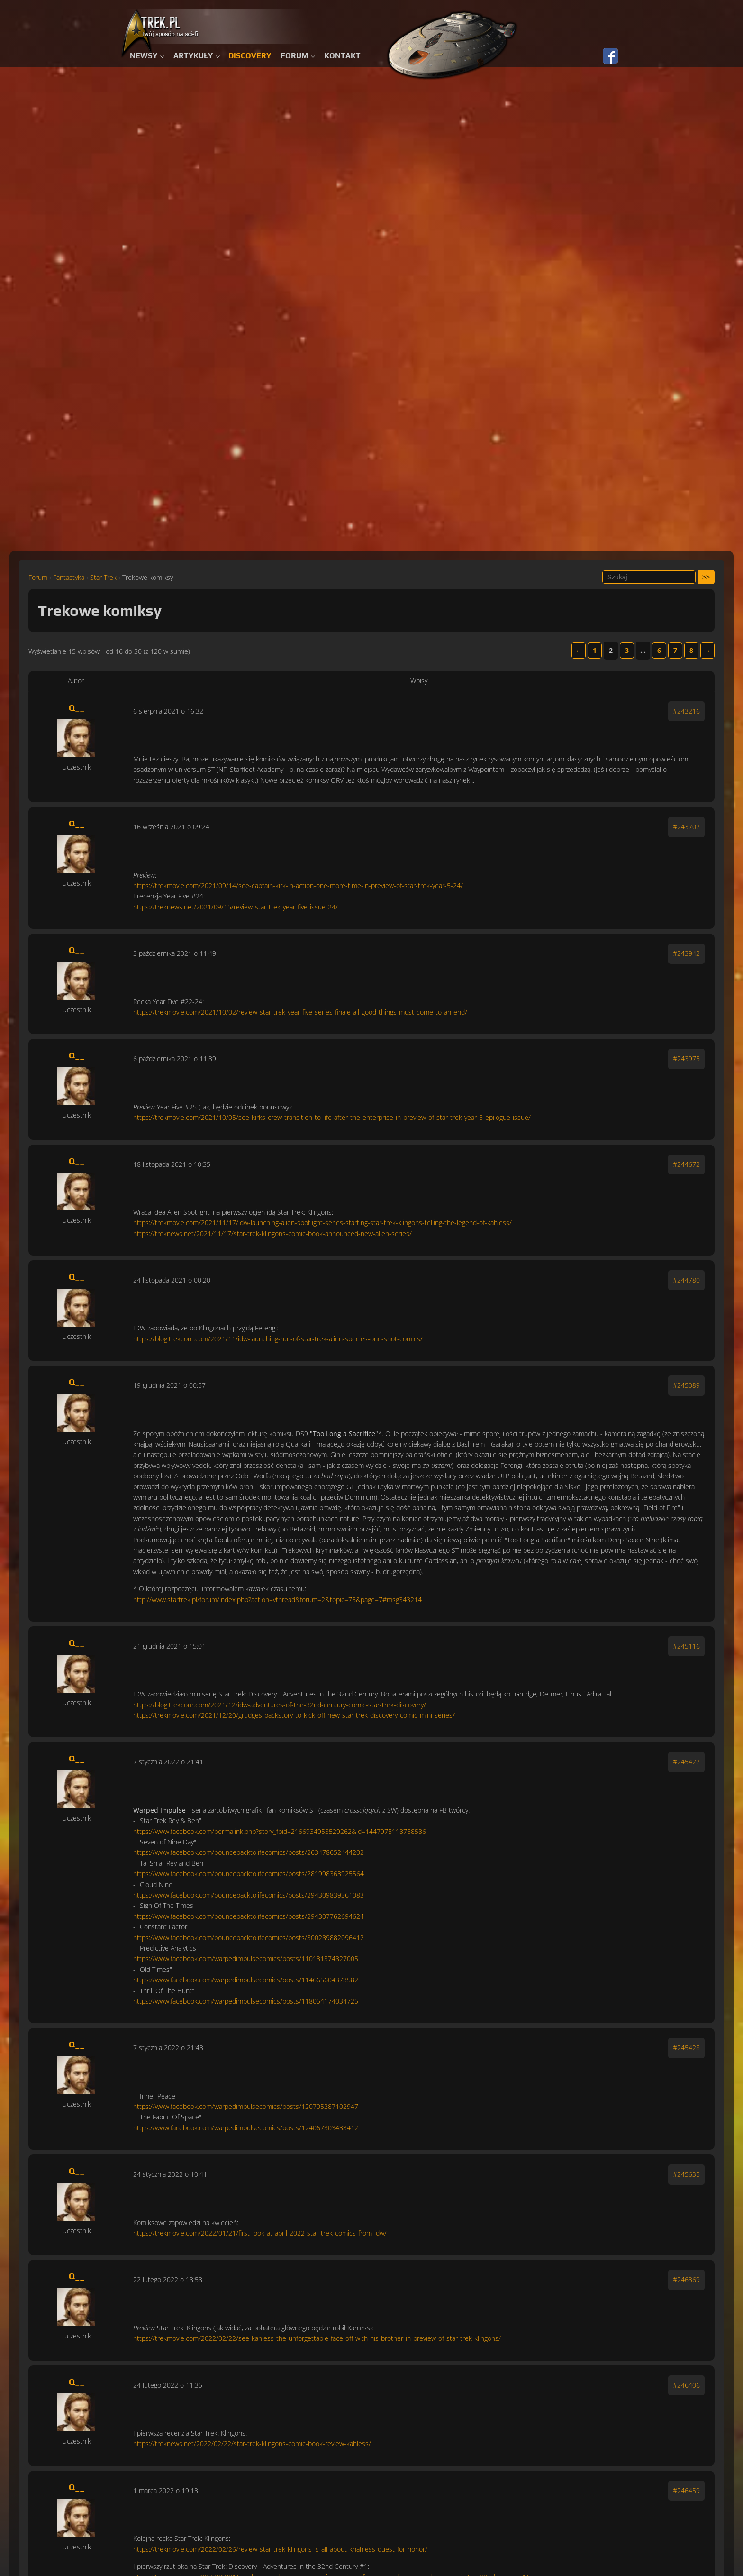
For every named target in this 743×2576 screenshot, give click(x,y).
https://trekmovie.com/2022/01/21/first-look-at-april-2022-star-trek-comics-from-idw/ (260, 2232)
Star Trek (103, 577)
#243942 (686, 953)
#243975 (686, 1058)
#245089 (686, 1385)
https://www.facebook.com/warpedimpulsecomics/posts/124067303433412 (245, 2127)
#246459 (686, 2490)
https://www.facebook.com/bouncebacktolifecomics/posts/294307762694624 (248, 1916)
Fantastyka (68, 577)
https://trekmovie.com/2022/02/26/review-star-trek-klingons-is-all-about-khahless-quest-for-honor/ (280, 2549)
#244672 (686, 1164)
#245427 (686, 1761)
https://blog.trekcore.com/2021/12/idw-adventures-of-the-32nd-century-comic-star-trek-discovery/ (279, 1704)
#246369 (686, 2279)
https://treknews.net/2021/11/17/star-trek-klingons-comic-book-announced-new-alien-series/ (272, 1233)
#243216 (686, 710)
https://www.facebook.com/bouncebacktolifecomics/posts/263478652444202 (248, 1852)
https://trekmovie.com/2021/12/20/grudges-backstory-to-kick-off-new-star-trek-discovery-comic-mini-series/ (294, 1715)
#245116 (686, 1645)
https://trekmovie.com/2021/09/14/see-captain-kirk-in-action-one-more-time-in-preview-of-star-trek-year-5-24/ (298, 885)
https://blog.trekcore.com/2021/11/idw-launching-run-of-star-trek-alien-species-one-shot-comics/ (278, 1338)
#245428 (686, 2047)
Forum (294, 55)
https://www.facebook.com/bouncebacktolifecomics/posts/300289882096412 (248, 1937)
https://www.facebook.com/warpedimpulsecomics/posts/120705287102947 (245, 2106)
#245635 (686, 2174)
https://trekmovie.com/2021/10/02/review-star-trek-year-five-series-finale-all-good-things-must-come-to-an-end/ (300, 1012)
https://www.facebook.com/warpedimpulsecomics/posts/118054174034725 (245, 2001)
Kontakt (342, 55)
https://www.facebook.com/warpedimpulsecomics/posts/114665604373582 (245, 1979)
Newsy (143, 55)
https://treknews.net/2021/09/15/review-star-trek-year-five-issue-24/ (235, 906)
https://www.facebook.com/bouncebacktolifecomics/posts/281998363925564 (248, 1873)
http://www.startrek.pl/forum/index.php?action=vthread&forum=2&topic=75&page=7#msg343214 (277, 1599)
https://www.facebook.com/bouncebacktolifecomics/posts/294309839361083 (248, 1894)
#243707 (686, 826)
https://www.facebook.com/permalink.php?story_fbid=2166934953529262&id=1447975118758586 (279, 1831)
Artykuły (193, 55)
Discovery (249, 55)
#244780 (686, 1279)
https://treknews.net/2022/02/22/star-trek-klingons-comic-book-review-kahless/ (252, 2443)
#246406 (686, 2385)
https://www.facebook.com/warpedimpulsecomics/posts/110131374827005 (245, 1958)
